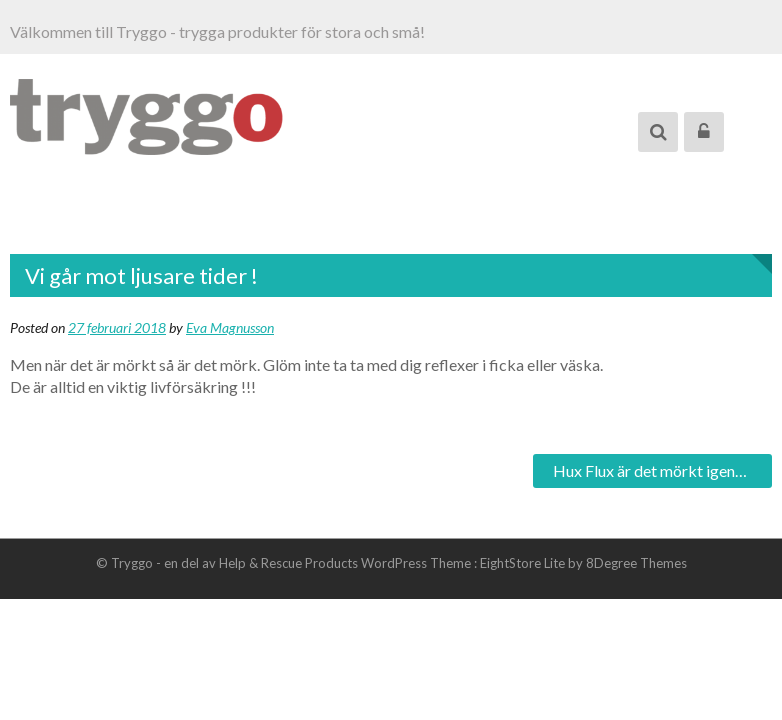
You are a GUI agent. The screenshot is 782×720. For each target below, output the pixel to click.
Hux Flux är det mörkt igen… (650, 470)
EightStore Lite (524, 563)
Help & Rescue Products (288, 563)
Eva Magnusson (230, 327)
